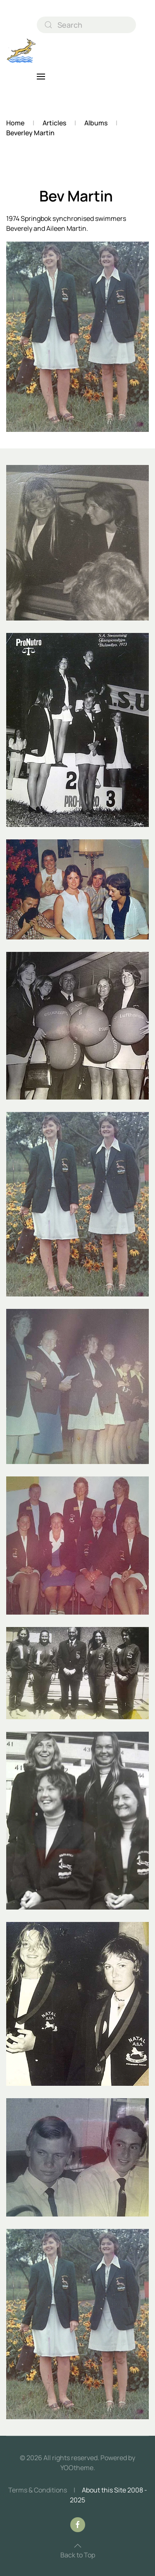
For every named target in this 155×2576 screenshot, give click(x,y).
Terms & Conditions (37, 2490)
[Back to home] (21, 50)
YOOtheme (76, 2467)
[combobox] (86, 25)
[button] (41, 76)
